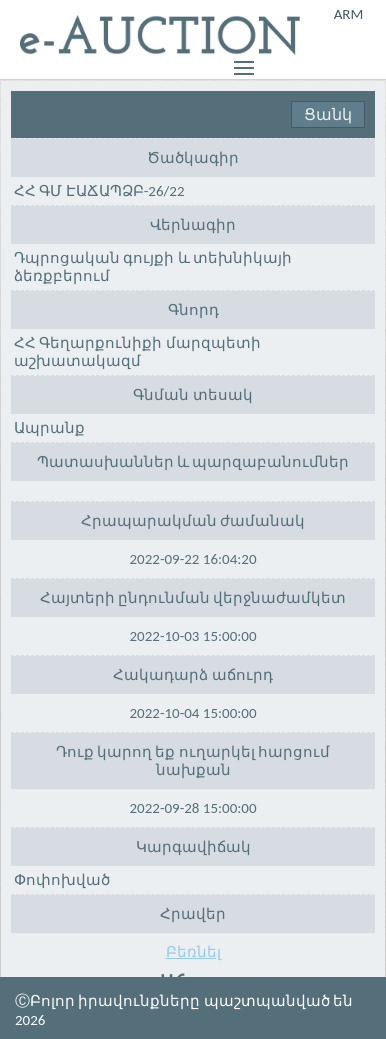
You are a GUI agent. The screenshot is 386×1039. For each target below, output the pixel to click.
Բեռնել (193, 952)
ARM (349, 14)
